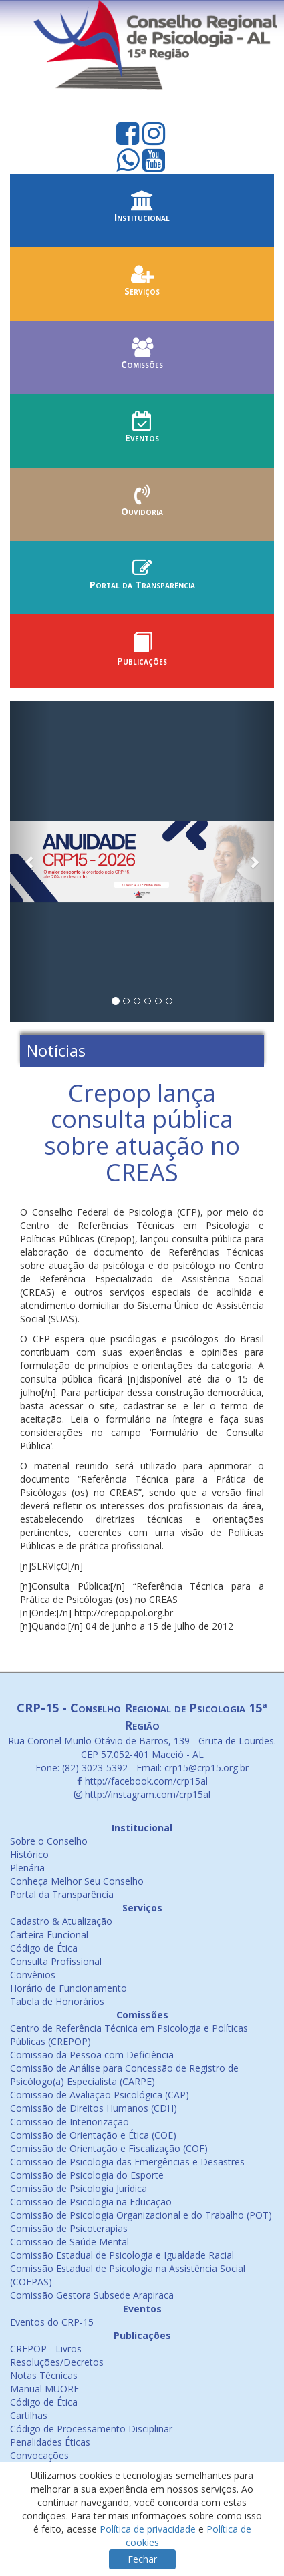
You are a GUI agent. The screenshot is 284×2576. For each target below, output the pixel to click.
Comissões (142, 358)
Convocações (39, 2455)
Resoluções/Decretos (57, 2362)
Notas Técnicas (44, 2375)
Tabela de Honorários (57, 2001)
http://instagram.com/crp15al (142, 1794)
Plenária (27, 1867)
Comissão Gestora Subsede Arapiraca (92, 2295)
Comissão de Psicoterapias (69, 2228)
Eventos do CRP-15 (52, 2322)
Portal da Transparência (142, 578)
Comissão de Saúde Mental (69, 2241)
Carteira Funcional (49, 1934)
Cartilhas (28, 2415)
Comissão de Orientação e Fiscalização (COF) (109, 2148)
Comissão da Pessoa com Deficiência (92, 2054)
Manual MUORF (44, 2388)
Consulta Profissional (56, 1961)
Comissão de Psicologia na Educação (91, 2201)
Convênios (32, 1974)
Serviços (142, 284)
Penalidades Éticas (50, 2442)
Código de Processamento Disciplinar (91, 2428)
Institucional (142, 211)
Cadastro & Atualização (61, 1921)
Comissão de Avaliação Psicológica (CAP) (99, 2094)
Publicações (142, 654)
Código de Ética (44, 1948)
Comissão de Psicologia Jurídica (78, 2188)
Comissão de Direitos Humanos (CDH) (93, 2108)
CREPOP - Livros (46, 2348)
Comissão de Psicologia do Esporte (87, 2175)
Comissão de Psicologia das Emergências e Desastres (127, 2161)
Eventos (142, 431)
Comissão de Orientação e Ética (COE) (93, 2135)
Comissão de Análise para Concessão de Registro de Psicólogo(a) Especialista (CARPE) (124, 2075)
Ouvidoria (142, 505)
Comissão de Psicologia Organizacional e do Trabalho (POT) (141, 2215)
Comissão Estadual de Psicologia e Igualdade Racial (122, 2255)
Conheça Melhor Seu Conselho (77, 1881)
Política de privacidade (148, 2529)
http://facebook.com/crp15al (142, 1781)
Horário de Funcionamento (68, 1988)
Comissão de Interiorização (69, 2121)
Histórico (29, 1854)
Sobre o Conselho (49, 1841)
